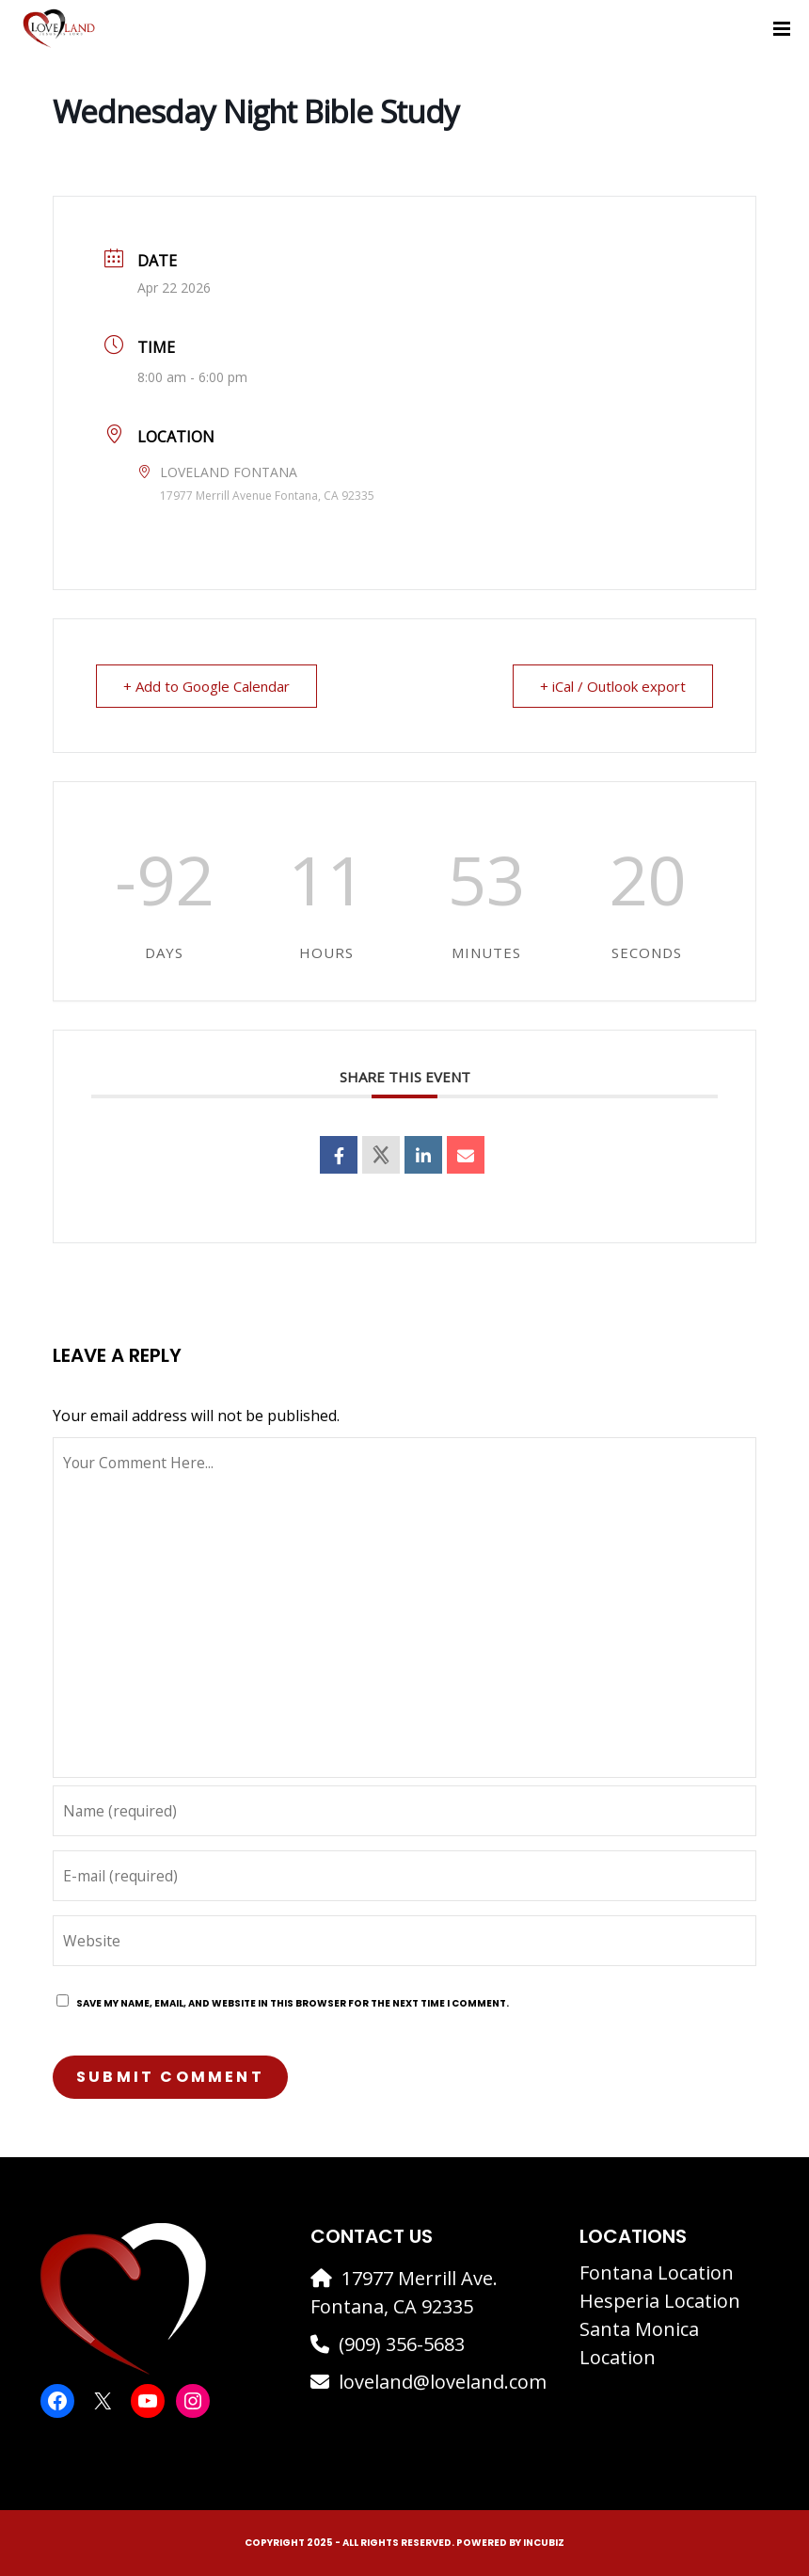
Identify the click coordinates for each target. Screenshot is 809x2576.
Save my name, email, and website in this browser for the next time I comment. (292, 2003)
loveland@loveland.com (443, 2381)
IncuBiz (543, 2543)
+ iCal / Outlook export (613, 686)
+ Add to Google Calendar (206, 686)
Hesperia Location (659, 2300)
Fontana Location (656, 2272)
